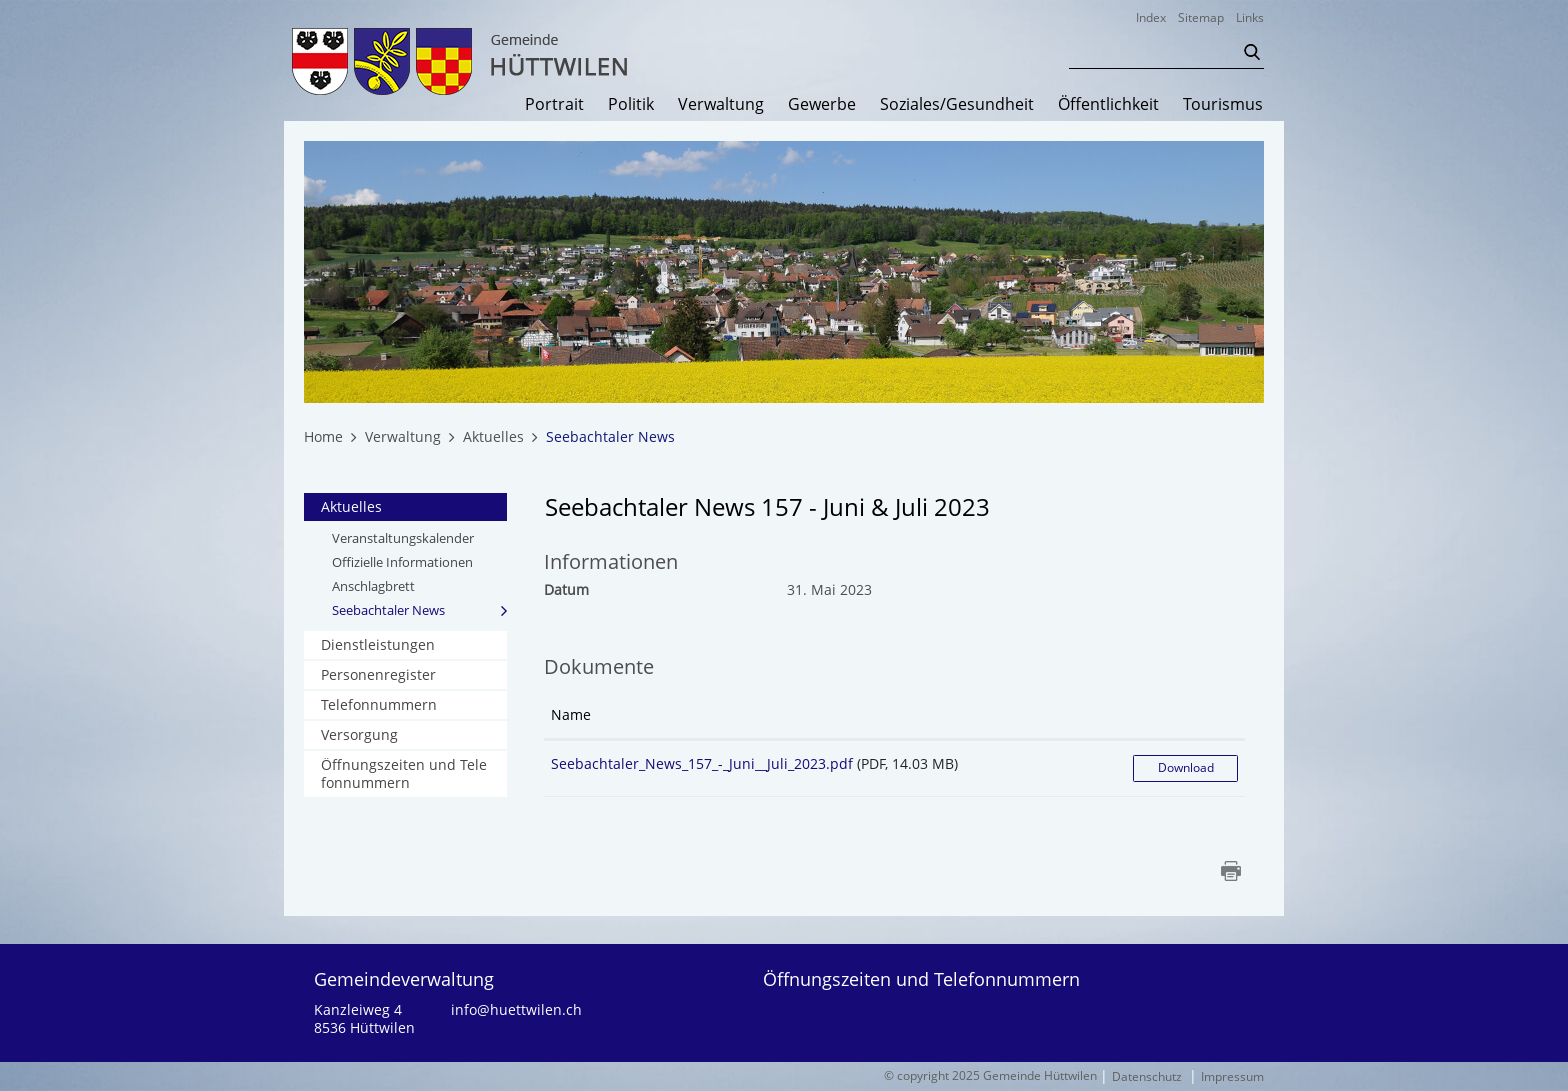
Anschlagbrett (373, 586)
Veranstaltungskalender (403, 538)
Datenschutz (1147, 1076)
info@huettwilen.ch (516, 1010)
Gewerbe (822, 105)
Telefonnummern (379, 704)
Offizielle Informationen (402, 562)
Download (1186, 767)
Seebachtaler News (419, 609)
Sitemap (1201, 17)
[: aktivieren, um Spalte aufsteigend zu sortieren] (1185, 716)
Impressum (1232, 1076)
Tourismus (1223, 105)
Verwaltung (721, 105)
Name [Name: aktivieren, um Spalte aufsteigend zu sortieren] (571, 714)
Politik (631, 105)
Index (1151, 17)
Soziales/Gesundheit (957, 105)
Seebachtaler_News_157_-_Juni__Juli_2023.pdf (702, 763)
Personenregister (378, 674)
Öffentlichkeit (1108, 105)
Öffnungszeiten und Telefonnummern (404, 773)
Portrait (554, 105)
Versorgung (359, 734)
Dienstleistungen (378, 644)
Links (1250, 17)
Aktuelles (351, 506)
